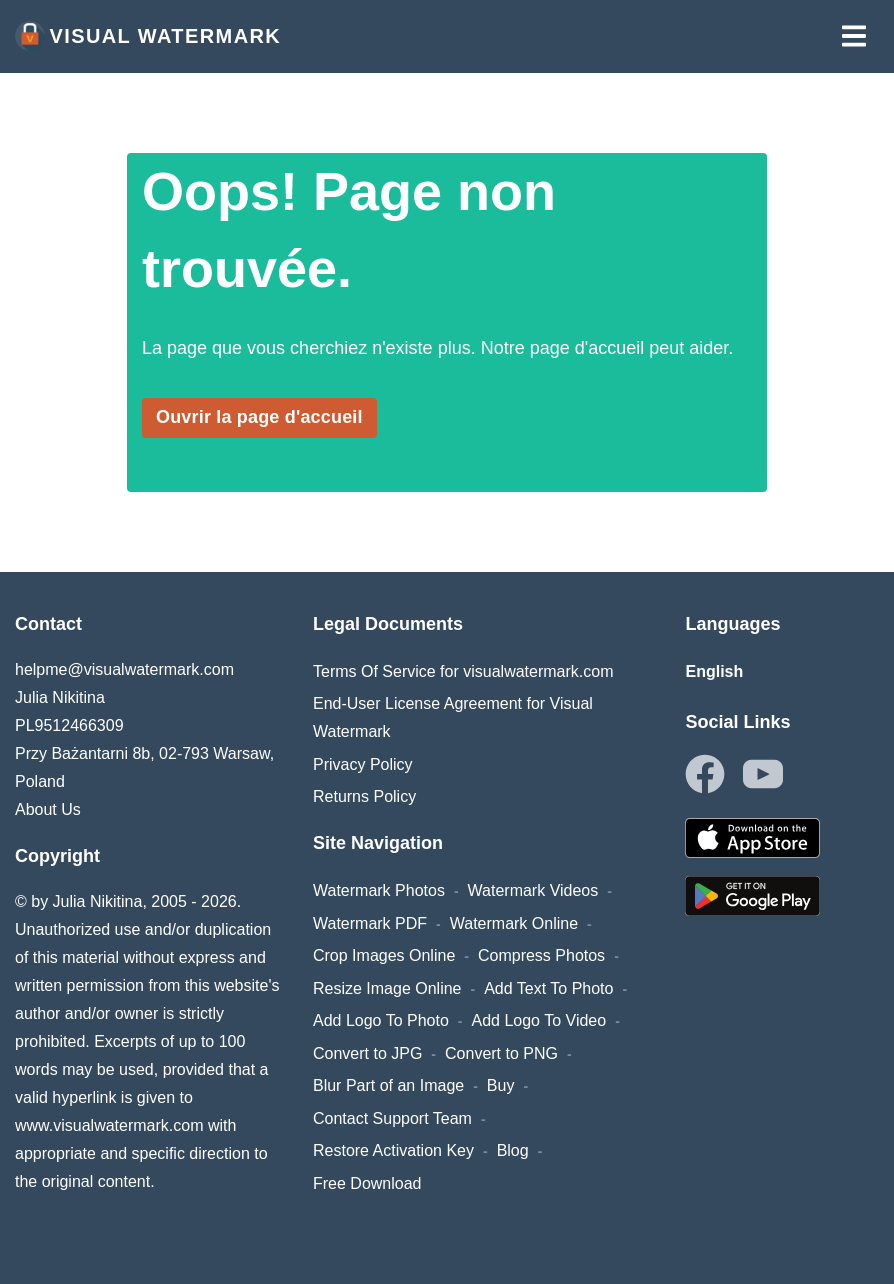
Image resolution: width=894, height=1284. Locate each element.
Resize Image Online (387, 988)
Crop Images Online (384, 955)
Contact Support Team (392, 1118)
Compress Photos (541, 955)
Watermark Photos (379, 890)
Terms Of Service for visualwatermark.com (463, 671)
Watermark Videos (533, 890)
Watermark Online (514, 923)
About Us (48, 809)
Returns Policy (364, 796)
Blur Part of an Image (388, 1085)
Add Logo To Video (538, 1020)
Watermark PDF (370, 923)
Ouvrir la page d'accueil (259, 417)
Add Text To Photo (548, 988)
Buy (501, 1085)
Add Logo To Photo (381, 1020)
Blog (513, 1150)
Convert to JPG (367, 1053)
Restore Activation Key (393, 1150)
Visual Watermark (148, 36)
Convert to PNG (501, 1053)
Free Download (367, 1183)
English (714, 671)
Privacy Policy (363, 764)
